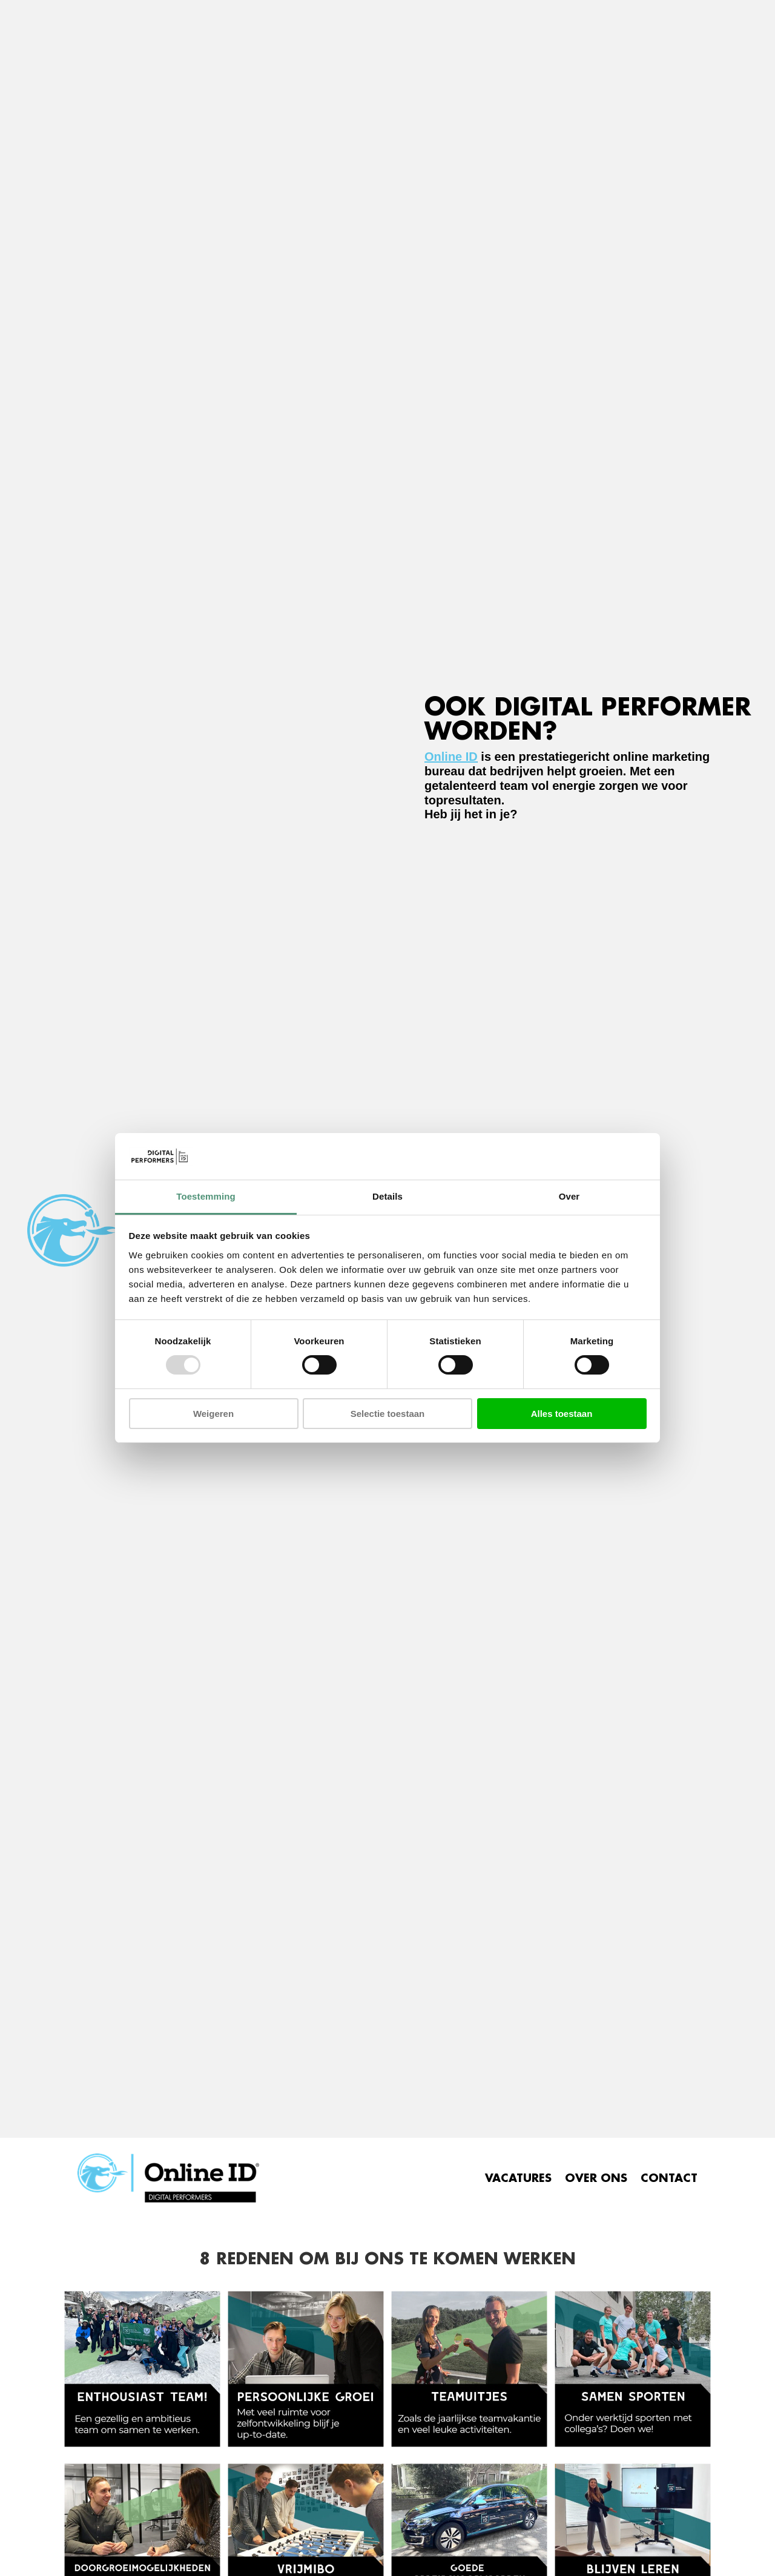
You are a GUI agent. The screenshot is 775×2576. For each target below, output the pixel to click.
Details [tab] (387, 1196)
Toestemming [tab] (206, 1196)
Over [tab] (569, 1196)
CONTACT (669, 2178)
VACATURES (518, 2178)
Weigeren (213, 1413)
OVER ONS (596, 2178)
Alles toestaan (562, 1413)
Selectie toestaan (388, 1413)
